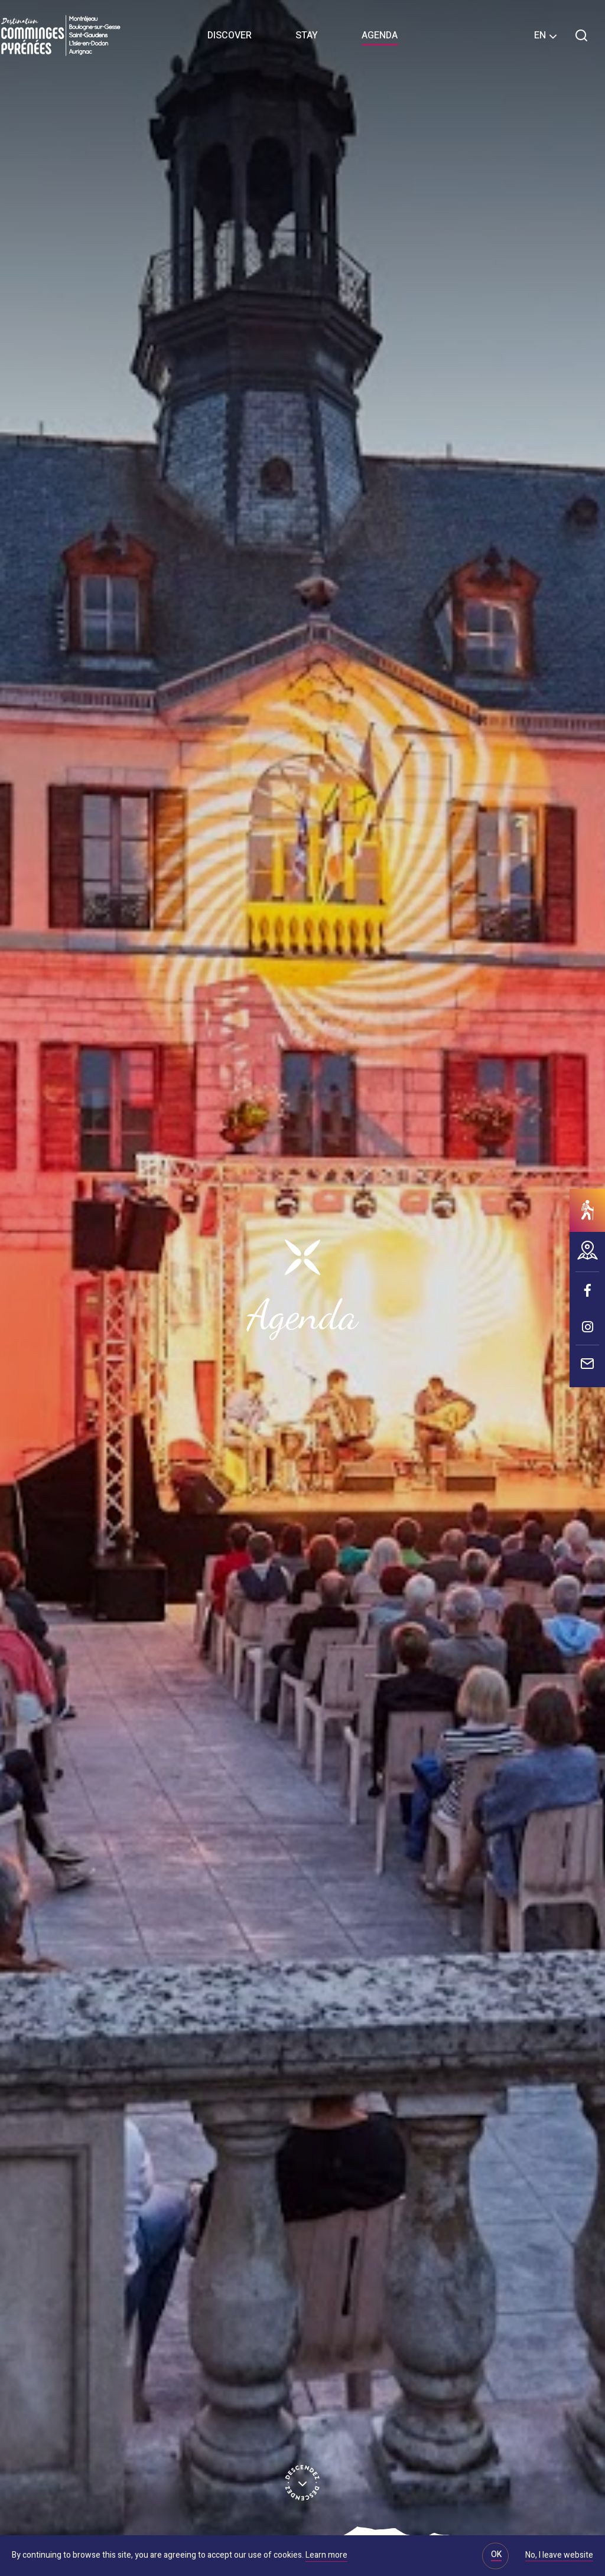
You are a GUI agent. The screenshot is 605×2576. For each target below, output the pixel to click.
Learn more (326, 2555)
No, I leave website (559, 2556)
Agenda (380, 35)
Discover (229, 35)
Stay (306, 35)
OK (496, 2554)
